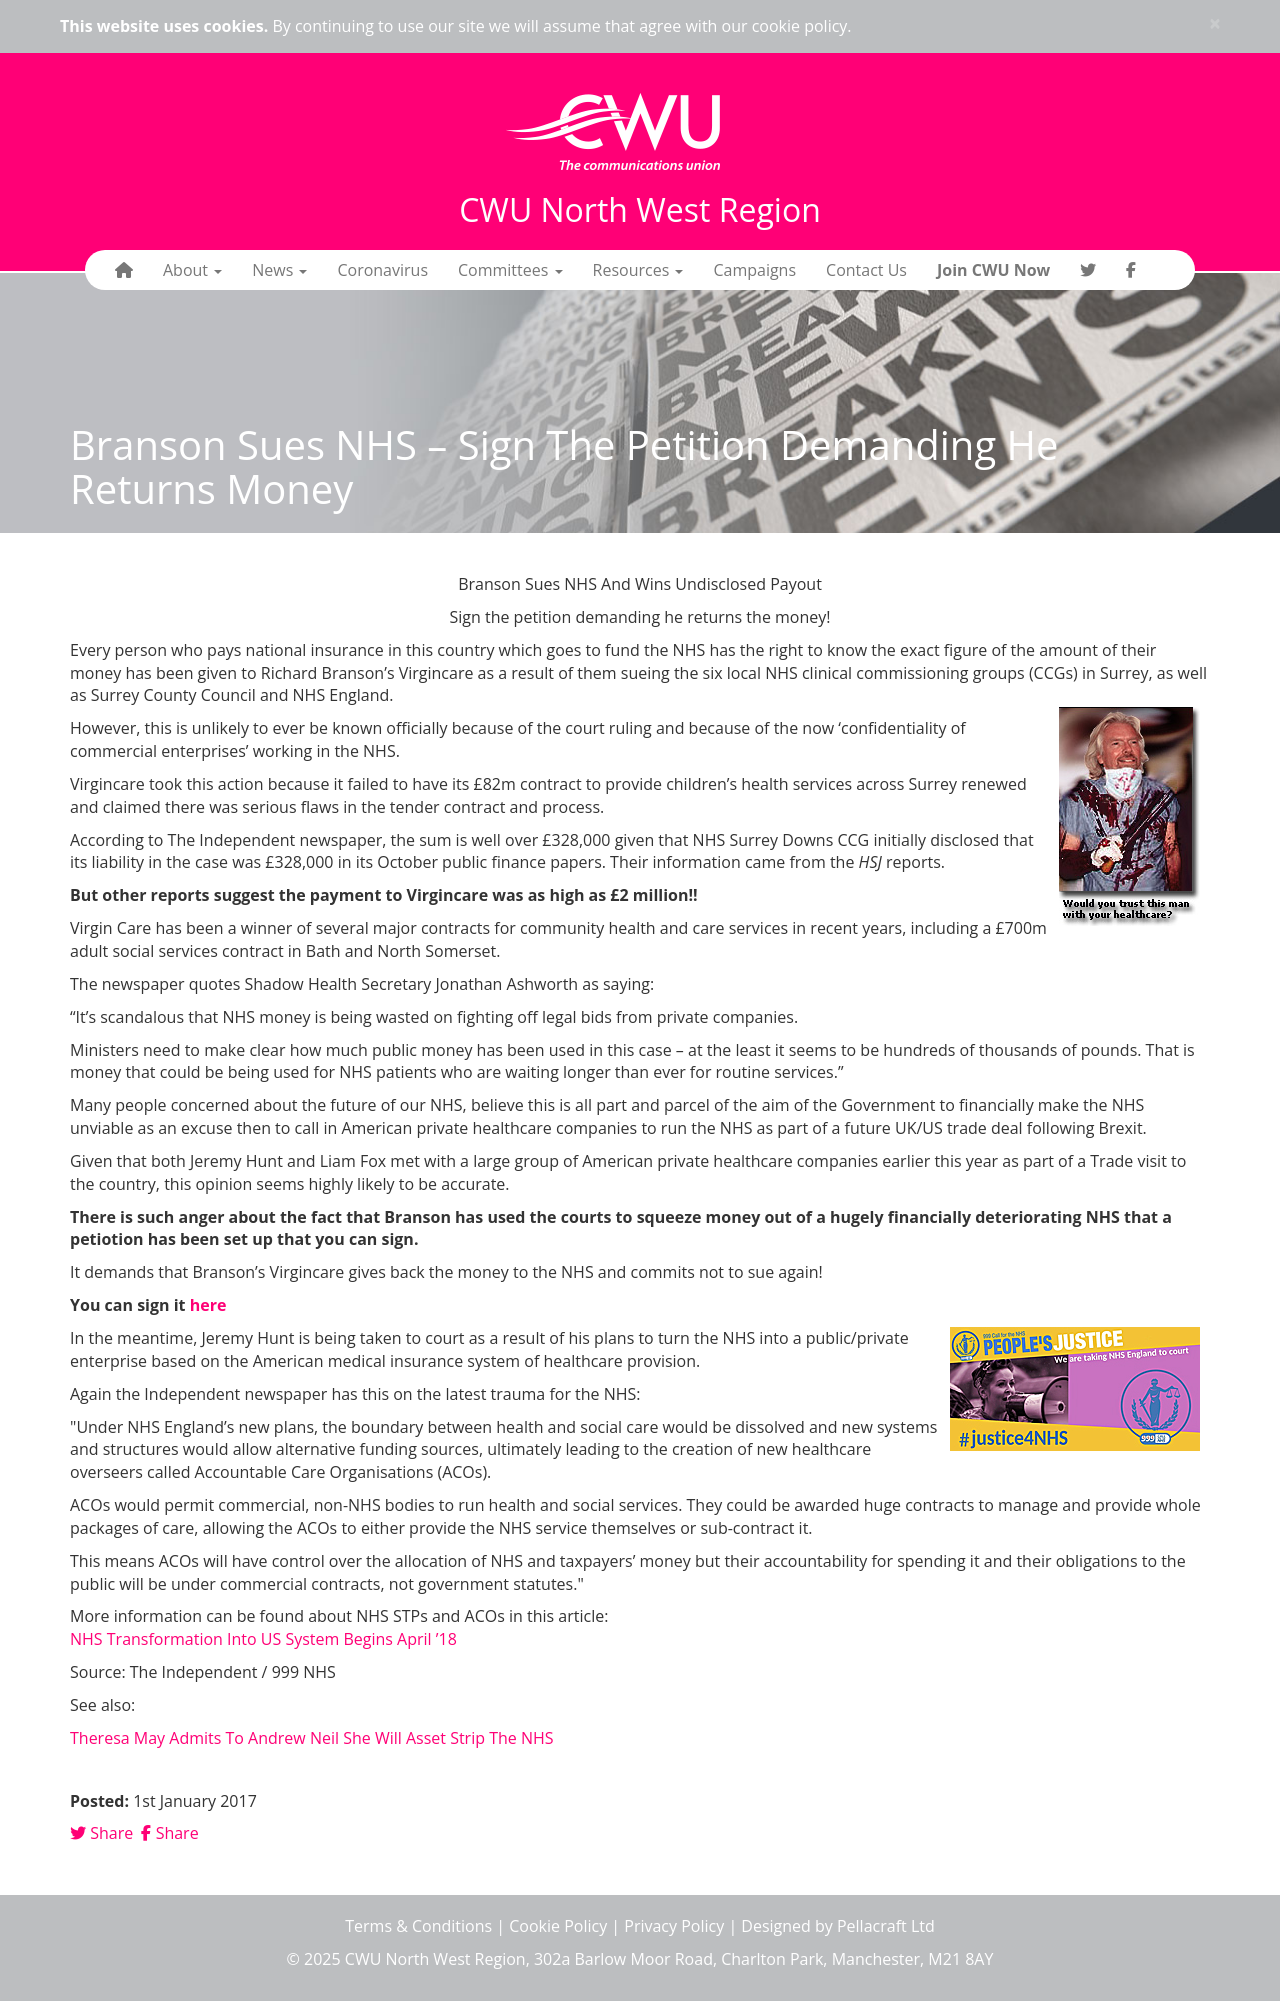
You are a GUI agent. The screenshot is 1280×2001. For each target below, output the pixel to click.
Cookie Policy (558, 1926)
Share (101, 1833)
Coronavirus (382, 270)
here (208, 1305)
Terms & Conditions (418, 1926)
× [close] (1215, 23)
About (192, 270)
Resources (638, 270)
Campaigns (754, 270)
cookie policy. (802, 26)
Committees (510, 270)
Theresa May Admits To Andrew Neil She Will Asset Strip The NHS (312, 1738)
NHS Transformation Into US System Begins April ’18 (263, 1639)
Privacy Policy (674, 1926)
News (279, 270)
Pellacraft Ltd (886, 1926)
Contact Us (866, 270)
